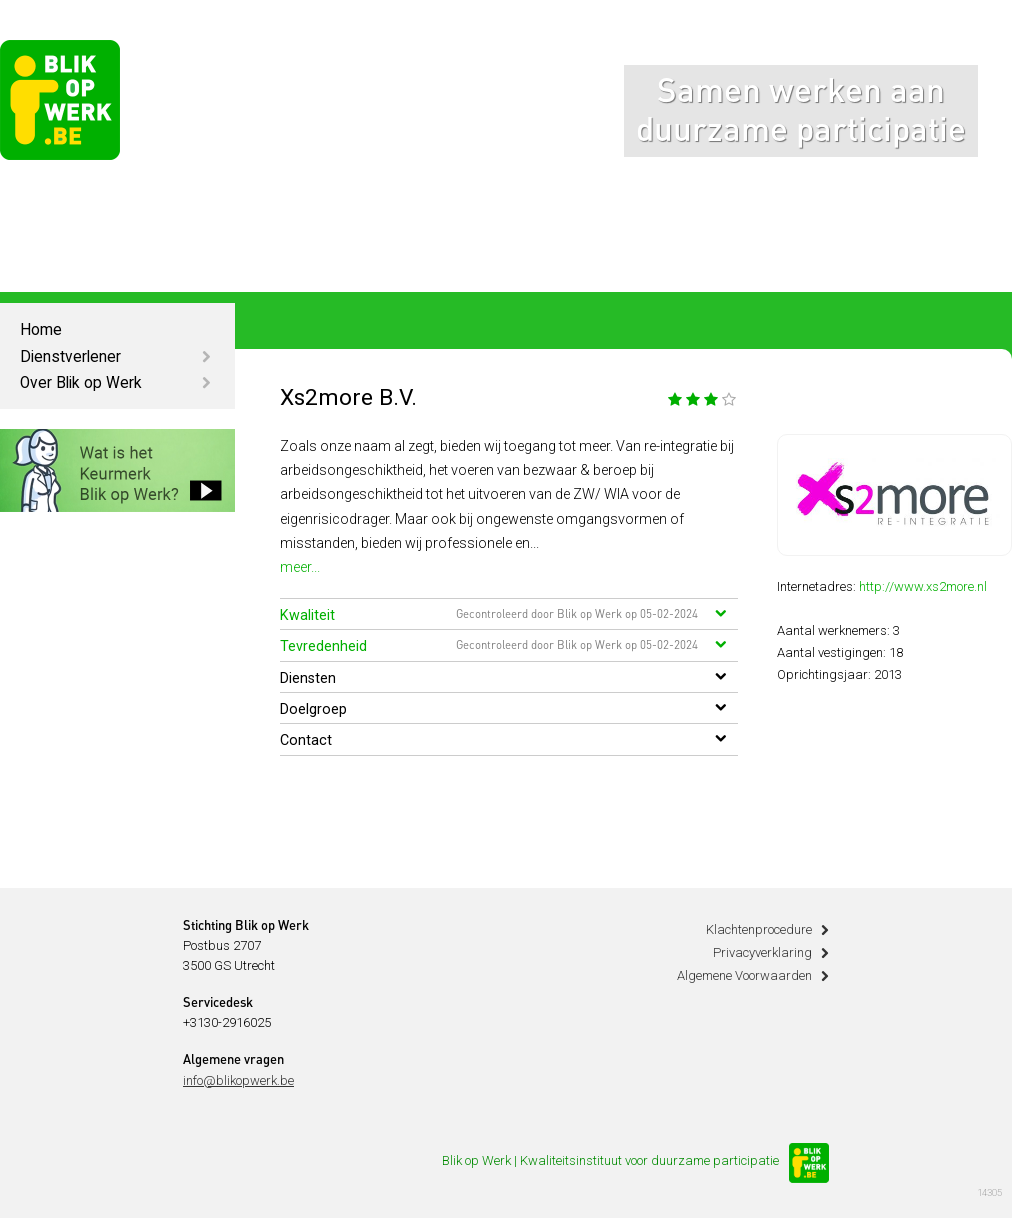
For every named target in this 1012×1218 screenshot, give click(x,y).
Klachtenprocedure (759, 929)
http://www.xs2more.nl (923, 586)
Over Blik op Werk (81, 383)
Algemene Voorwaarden (744, 975)
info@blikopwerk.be (238, 1080)
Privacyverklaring (762, 952)
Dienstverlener (70, 357)
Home (41, 330)
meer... (300, 567)
